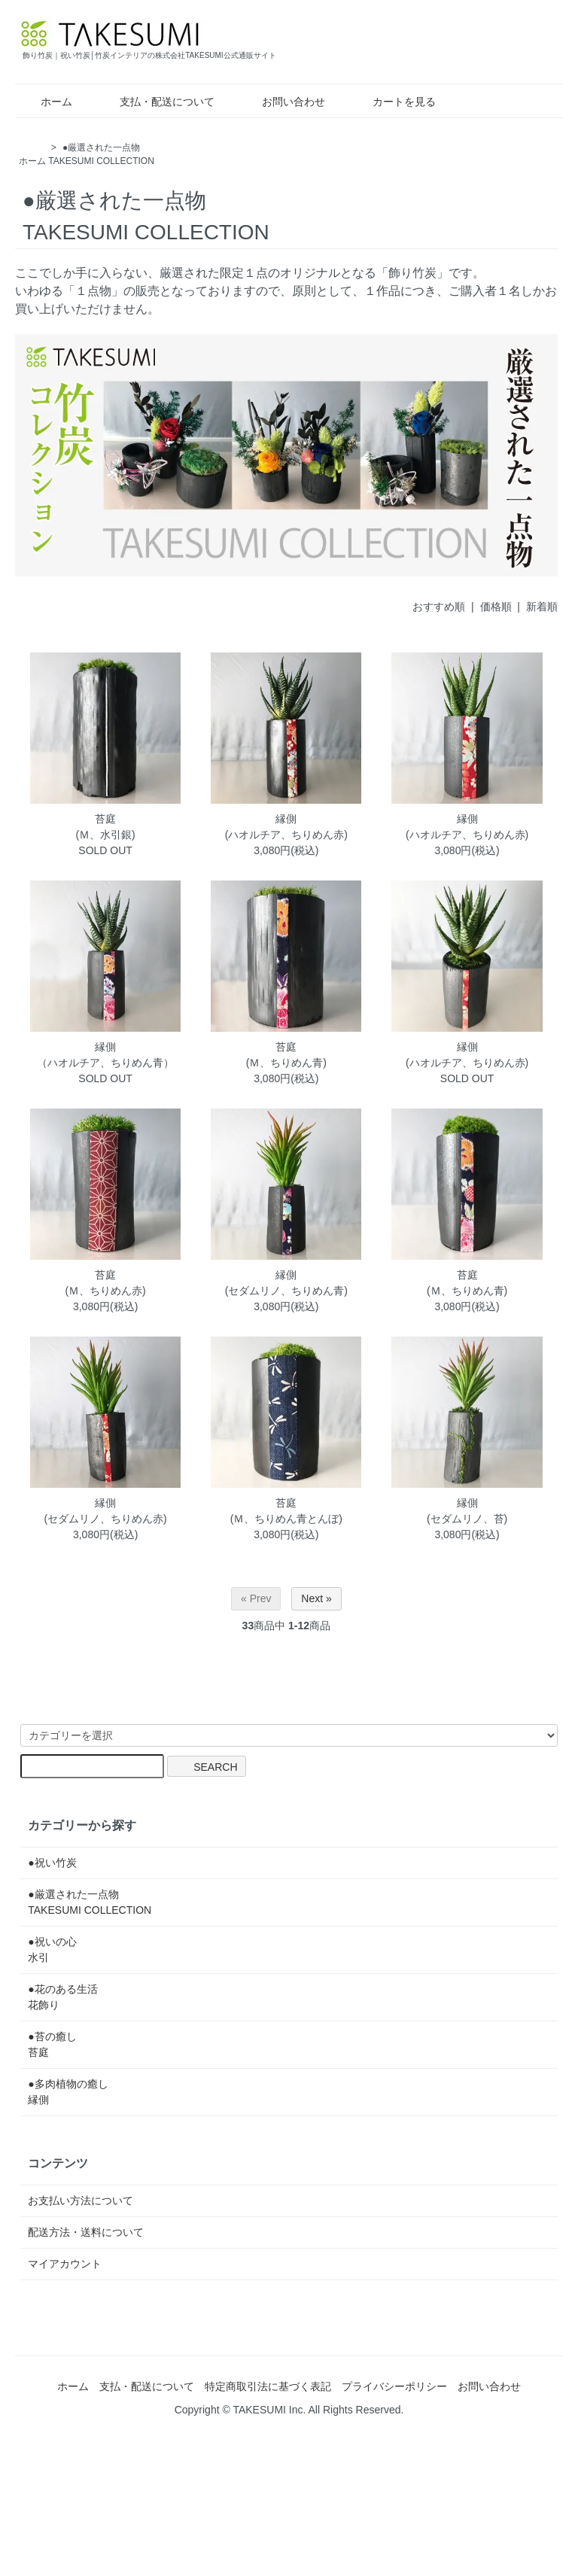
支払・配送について (156, 102)
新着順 (542, 607)
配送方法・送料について (86, 2232)
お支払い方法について (80, 2200)
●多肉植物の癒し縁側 (68, 2092)
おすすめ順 (438, 607)
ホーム (45, 102)
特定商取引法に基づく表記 (268, 2386)
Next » (316, 1598)
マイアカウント (65, 2264)
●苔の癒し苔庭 (52, 2044)
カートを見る (393, 102)
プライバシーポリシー (394, 2386)
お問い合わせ (282, 102)
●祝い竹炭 (52, 1863)
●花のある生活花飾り (62, 1997)
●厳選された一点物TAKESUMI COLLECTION (89, 1902)
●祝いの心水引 (52, 1949)
